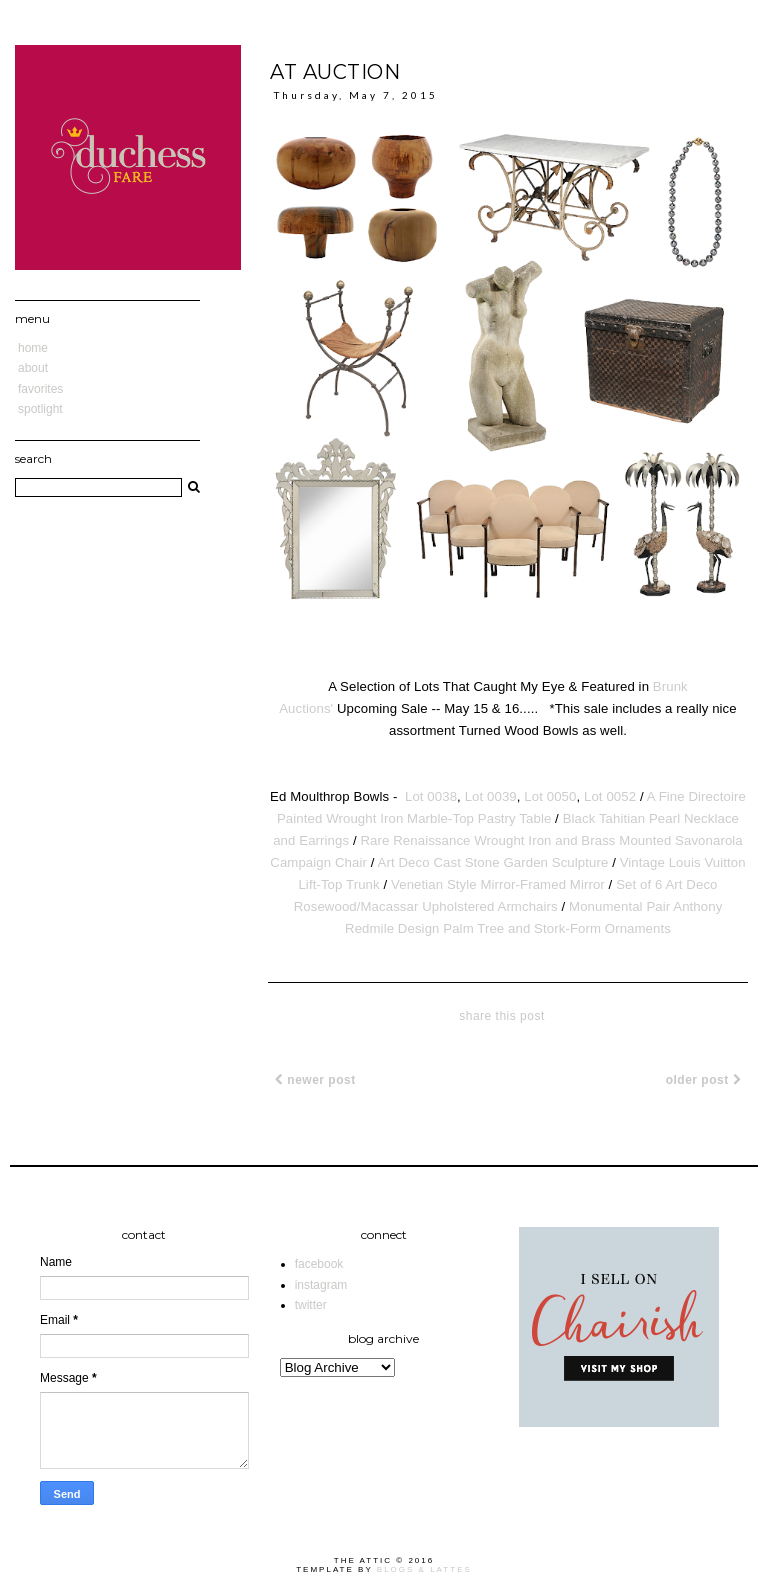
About (33, 368)
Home (33, 348)
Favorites (40, 389)
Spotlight (40, 409)
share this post (502, 1016)
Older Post (703, 1080)
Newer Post (315, 1080)
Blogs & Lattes (424, 1569)
